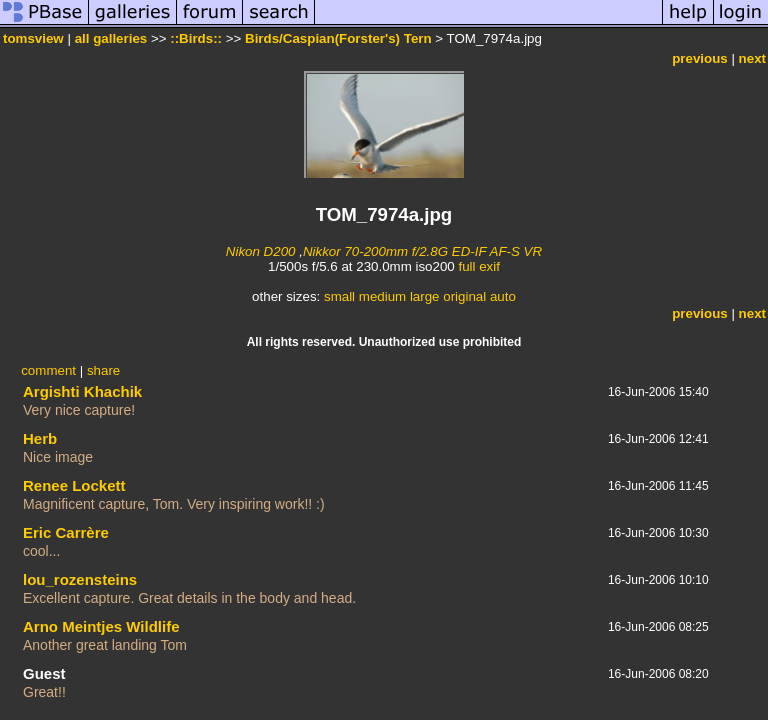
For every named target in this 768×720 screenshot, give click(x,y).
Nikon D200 (261, 251)
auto (503, 296)
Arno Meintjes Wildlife (101, 626)
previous (700, 58)
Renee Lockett (74, 485)
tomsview (33, 38)
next (752, 58)
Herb (40, 438)
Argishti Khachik (82, 391)
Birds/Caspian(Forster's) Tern (338, 38)
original (464, 296)
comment (48, 370)
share (103, 370)
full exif (478, 266)
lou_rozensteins (80, 579)
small (339, 296)
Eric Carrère (66, 532)
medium (382, 296)
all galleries (111, 38)
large (425, 296)
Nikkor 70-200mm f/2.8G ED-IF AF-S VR (422, 251)
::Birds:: (196, 38)
